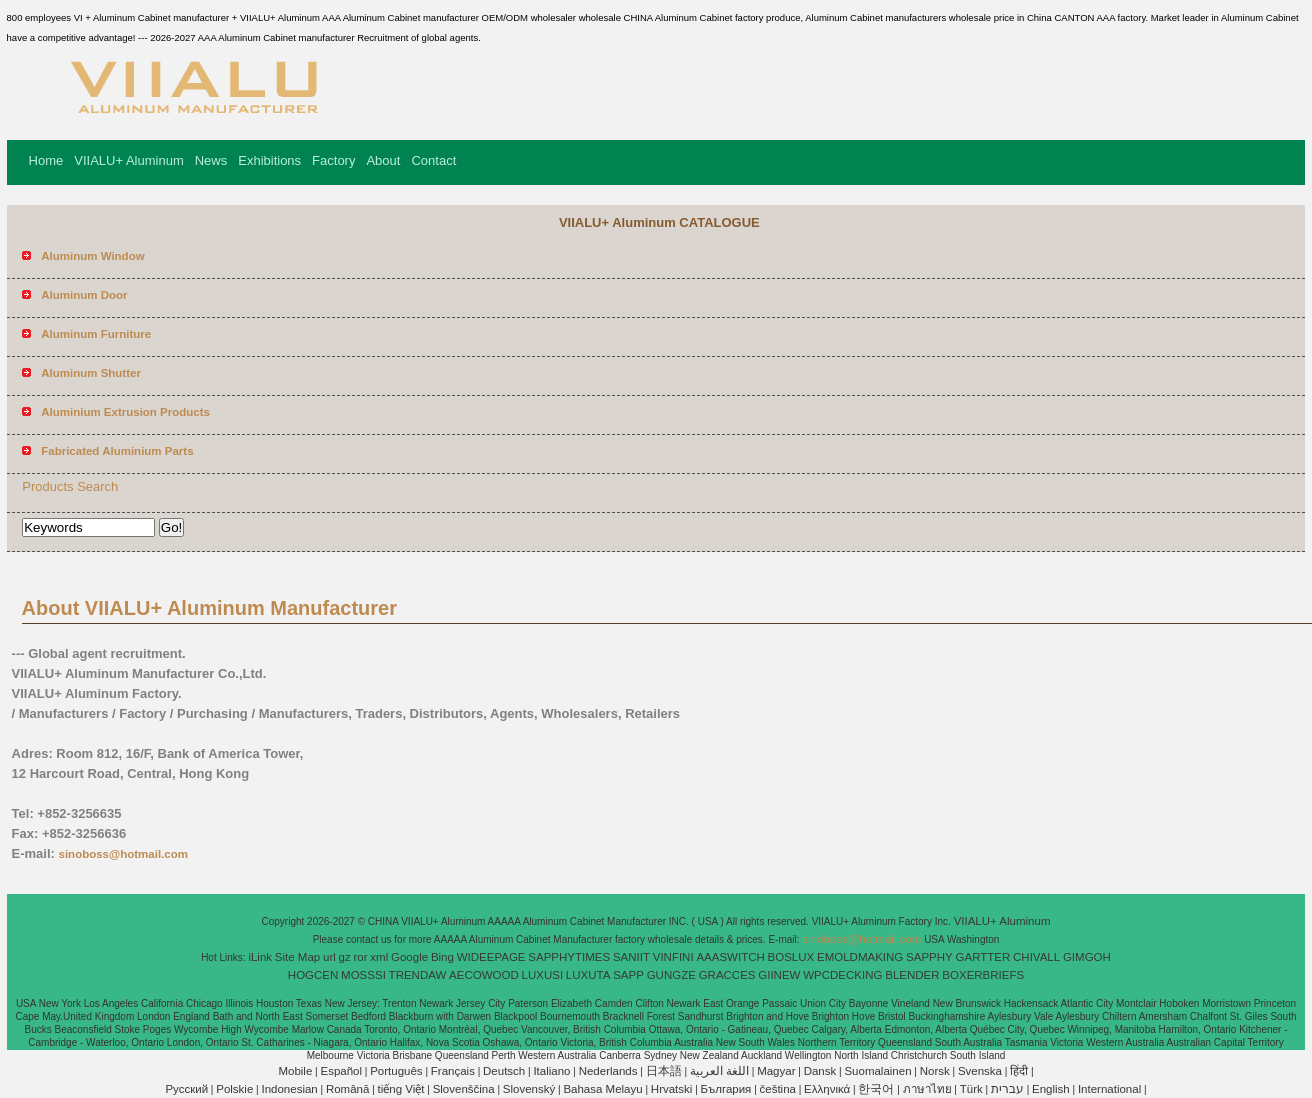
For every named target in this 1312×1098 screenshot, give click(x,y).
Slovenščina (464, 1089)
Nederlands (608, 1071)
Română (347, 1089)
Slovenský (529, 1089)
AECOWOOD (484, 975)
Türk (971, 1089)
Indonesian (289, 1089)
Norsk (935, 1071)
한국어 (876, 1089)
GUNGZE (671, 975)
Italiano (551, 1071)
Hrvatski (672, 1089)
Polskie (234, 1089)
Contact (433, 160)
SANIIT (631, 957)
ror (361, 957)
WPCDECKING (842, 975)
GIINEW (779, 975)
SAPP (628, 975)
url (329, 957)
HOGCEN (313, 975)
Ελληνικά (827, 1089)
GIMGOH (1087, 957)
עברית (1007, 1089)
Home (46, 160)
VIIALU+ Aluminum (128, 160)
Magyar (776, 1071)
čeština (778, 1089)
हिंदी (1019, 1071)
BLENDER (912, 975)
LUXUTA (588, 975)
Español (341, 1071)
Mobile (295, 1071)
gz (345, 957)
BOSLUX (791, 957)
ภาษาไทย (927, 1089)
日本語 (664, 1071)
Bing (442, 957)
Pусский (186, 1089)
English (1051, 1089)
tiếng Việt (401, 1089)
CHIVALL (1036, 957)
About (383, 160)
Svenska (980, 1071)
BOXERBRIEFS (983, 975)
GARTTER (983, 957)
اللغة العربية (719, 1071)
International (1109, 1089)
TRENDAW (418, 975)
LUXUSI (543, 975)
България (726, 1089)
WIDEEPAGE (491, 957)
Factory (333, 160)
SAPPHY (929, 957)
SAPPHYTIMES (569, 957)
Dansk (820, 1071)
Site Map (297, 957)
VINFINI (673, 957)
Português (396, 1071)
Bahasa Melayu (602, 1089)
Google (409, 957)
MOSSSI (363, 975)
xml (379, 957)
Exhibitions (269, 160)
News (211, 160)
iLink (260, 957)
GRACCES (727, 975)
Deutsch (504, 1071)
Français (453, 1071)
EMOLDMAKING (860, 957)
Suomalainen (877, 1071)
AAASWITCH (730, 957)
